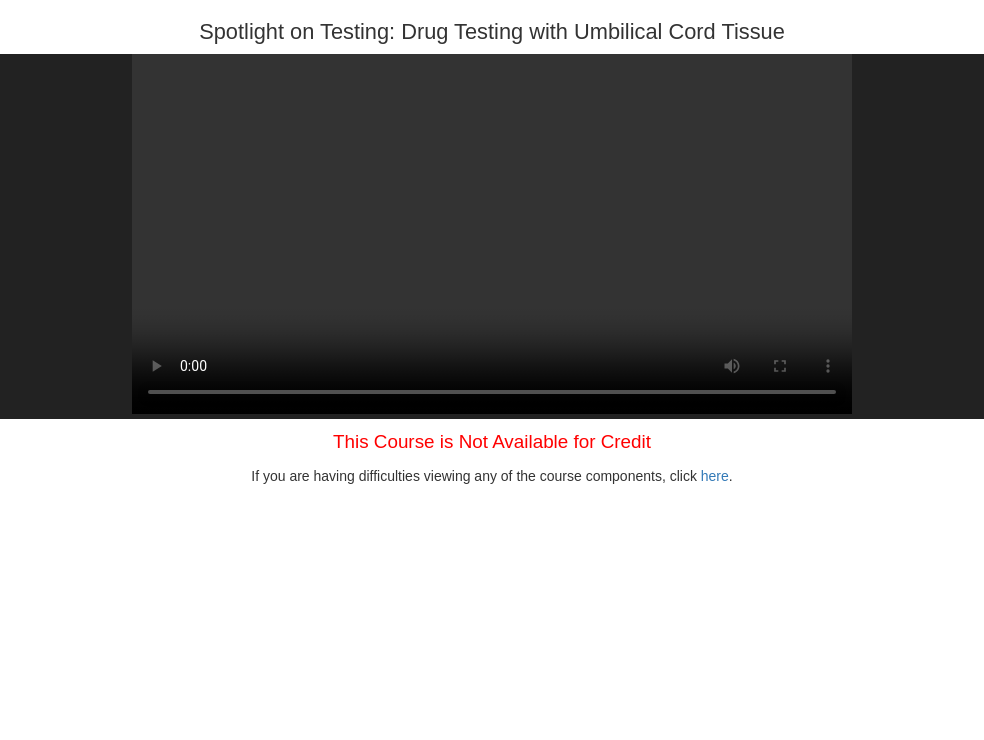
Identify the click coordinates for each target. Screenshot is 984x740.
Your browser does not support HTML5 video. (492, 234)
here (715, 476)
